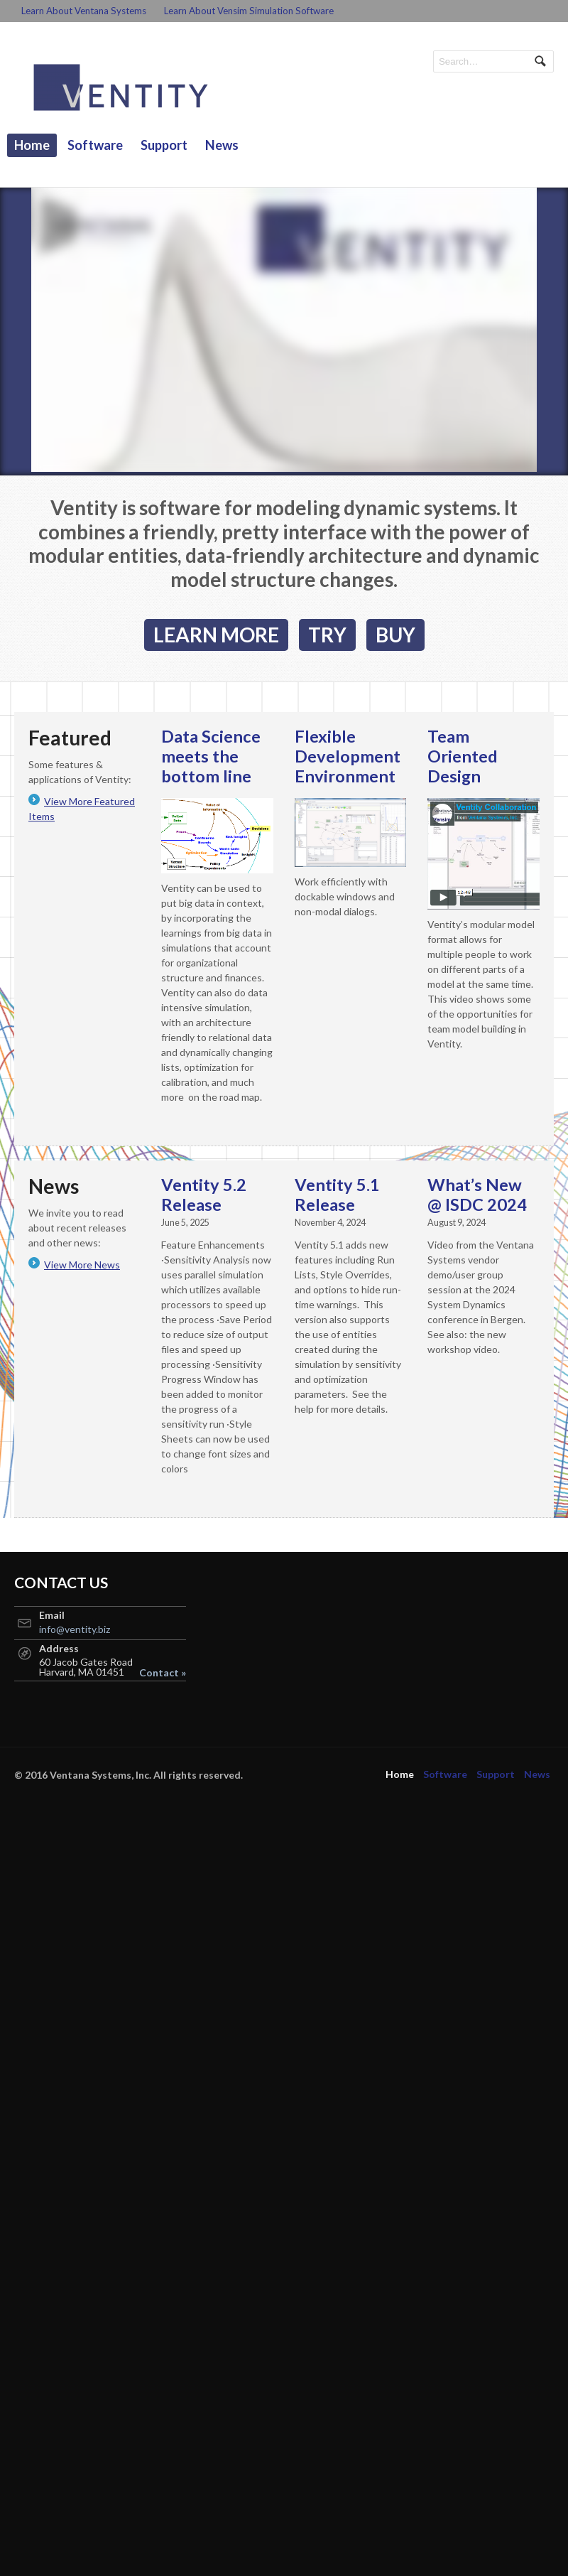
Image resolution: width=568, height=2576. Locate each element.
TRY (327, 635)
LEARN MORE (216, 635)
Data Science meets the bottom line (211, 756)
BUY (395, 635)
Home (32, 145)
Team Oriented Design (462, 756)
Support (164, 145)
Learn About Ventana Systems (83, 10)
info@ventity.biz (74, 1629)
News (222, 145)
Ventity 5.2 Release (203, 1194)
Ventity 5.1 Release (337, 1194)
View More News (82, 1265)
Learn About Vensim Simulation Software (249, 10)
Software (95, 145)
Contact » (162, 1672)
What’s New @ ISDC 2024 (477, 1194)
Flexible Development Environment (347, 756)
